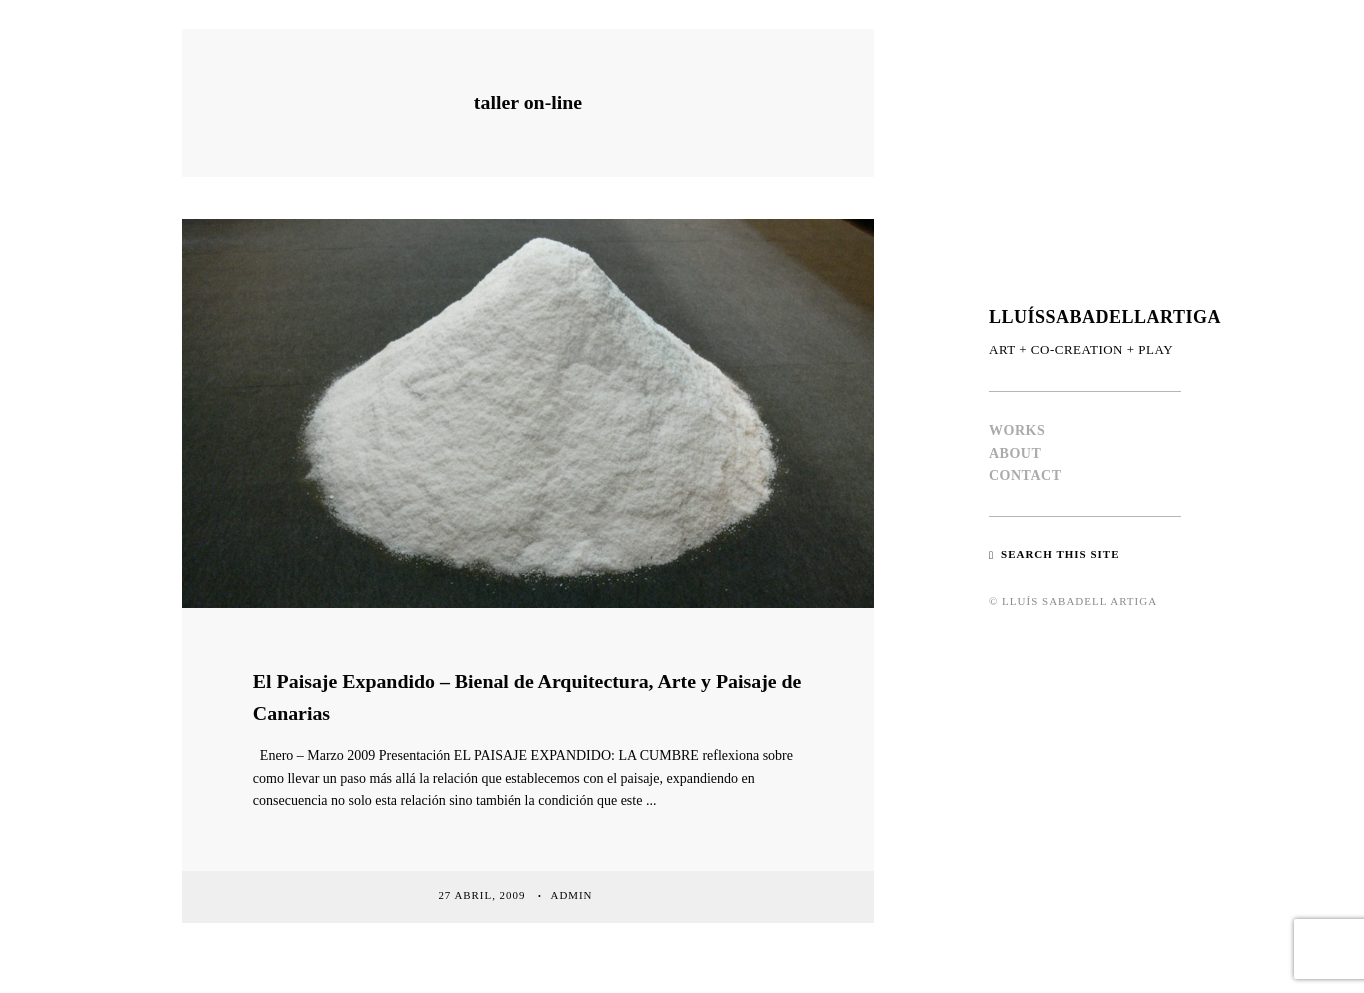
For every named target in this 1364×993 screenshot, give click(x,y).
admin (574, 895)
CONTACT (1025, 475)
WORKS (1017, 430)
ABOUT (1015, 453)
